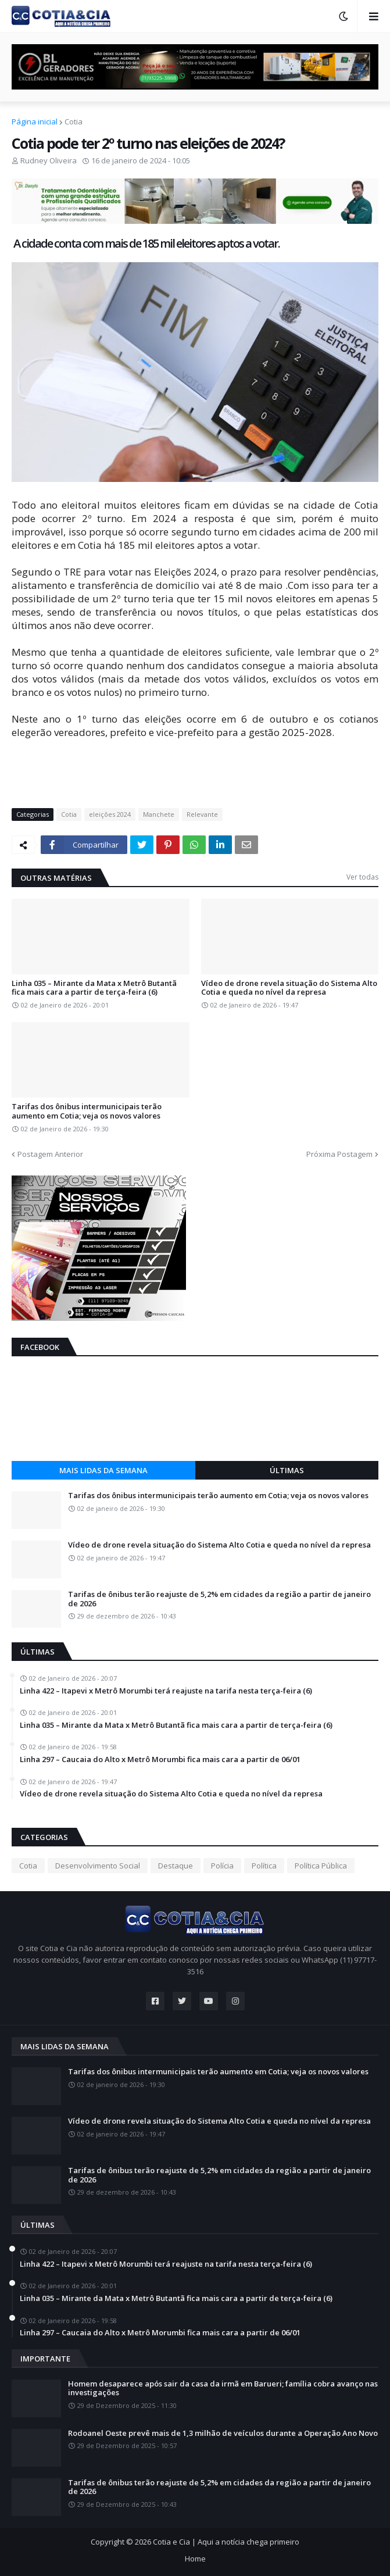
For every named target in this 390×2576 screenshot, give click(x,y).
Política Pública (321, 1865)
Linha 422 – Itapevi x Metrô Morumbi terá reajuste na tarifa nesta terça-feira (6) (166, 1691)
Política (264, 1865)
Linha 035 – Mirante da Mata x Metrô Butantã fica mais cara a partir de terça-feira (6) (94, 988)
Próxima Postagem (339, 1154)
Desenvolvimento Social (97, 1865)
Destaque (175, 1865)
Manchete (158, 814)
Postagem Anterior (50, 1154)
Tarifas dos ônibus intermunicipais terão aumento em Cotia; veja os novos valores (87, 1111)
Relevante (202, 814)
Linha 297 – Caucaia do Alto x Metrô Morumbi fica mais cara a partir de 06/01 (160, 1759)
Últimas (287, 1470)
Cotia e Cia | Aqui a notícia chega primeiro (226, 2541)
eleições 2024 (110, 814)
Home (195, 2558)
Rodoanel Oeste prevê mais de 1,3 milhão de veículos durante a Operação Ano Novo (223, 2433)
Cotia (74, 121)
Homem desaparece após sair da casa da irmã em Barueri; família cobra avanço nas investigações (223, 2389)
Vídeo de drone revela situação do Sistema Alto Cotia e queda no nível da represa (289, 988)
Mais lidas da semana (103, 1470)
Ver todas (362, 877)
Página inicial (35, 121)
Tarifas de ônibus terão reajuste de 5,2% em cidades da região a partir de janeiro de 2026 (219, 1599)
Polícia (222, 1865)
